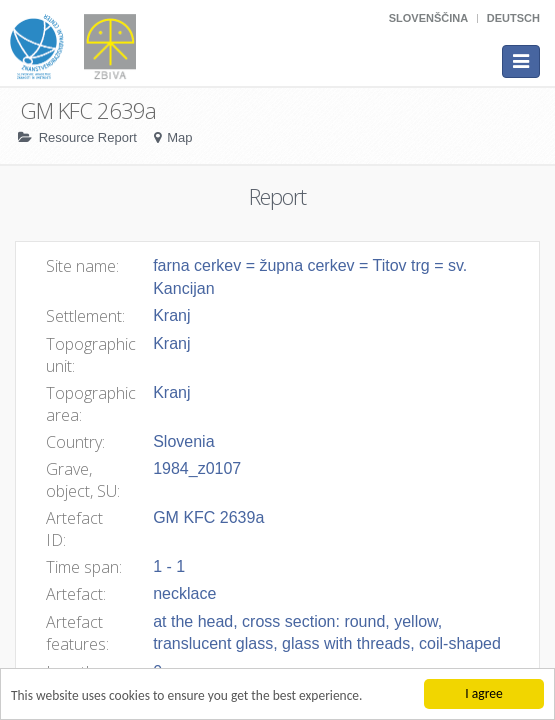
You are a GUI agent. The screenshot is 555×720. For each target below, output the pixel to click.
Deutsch (513, 18)
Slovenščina (428, 18)
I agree (484, 693)
